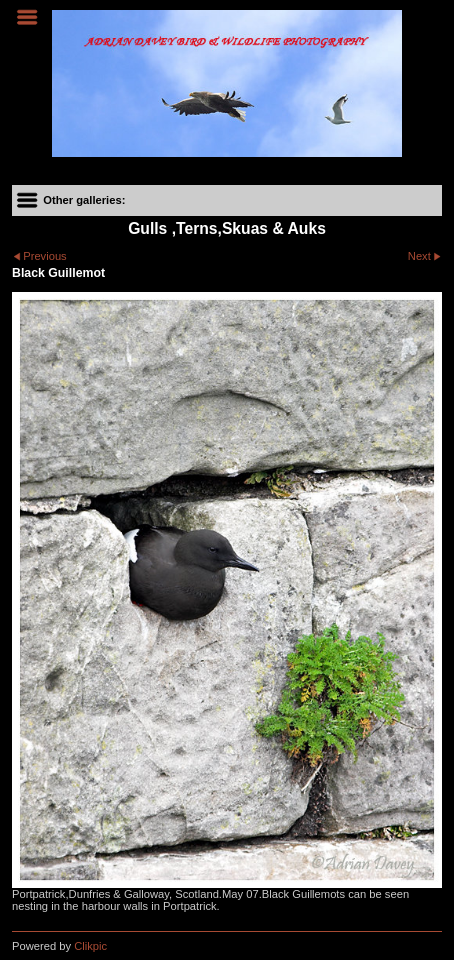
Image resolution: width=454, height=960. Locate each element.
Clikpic (90, 946)
